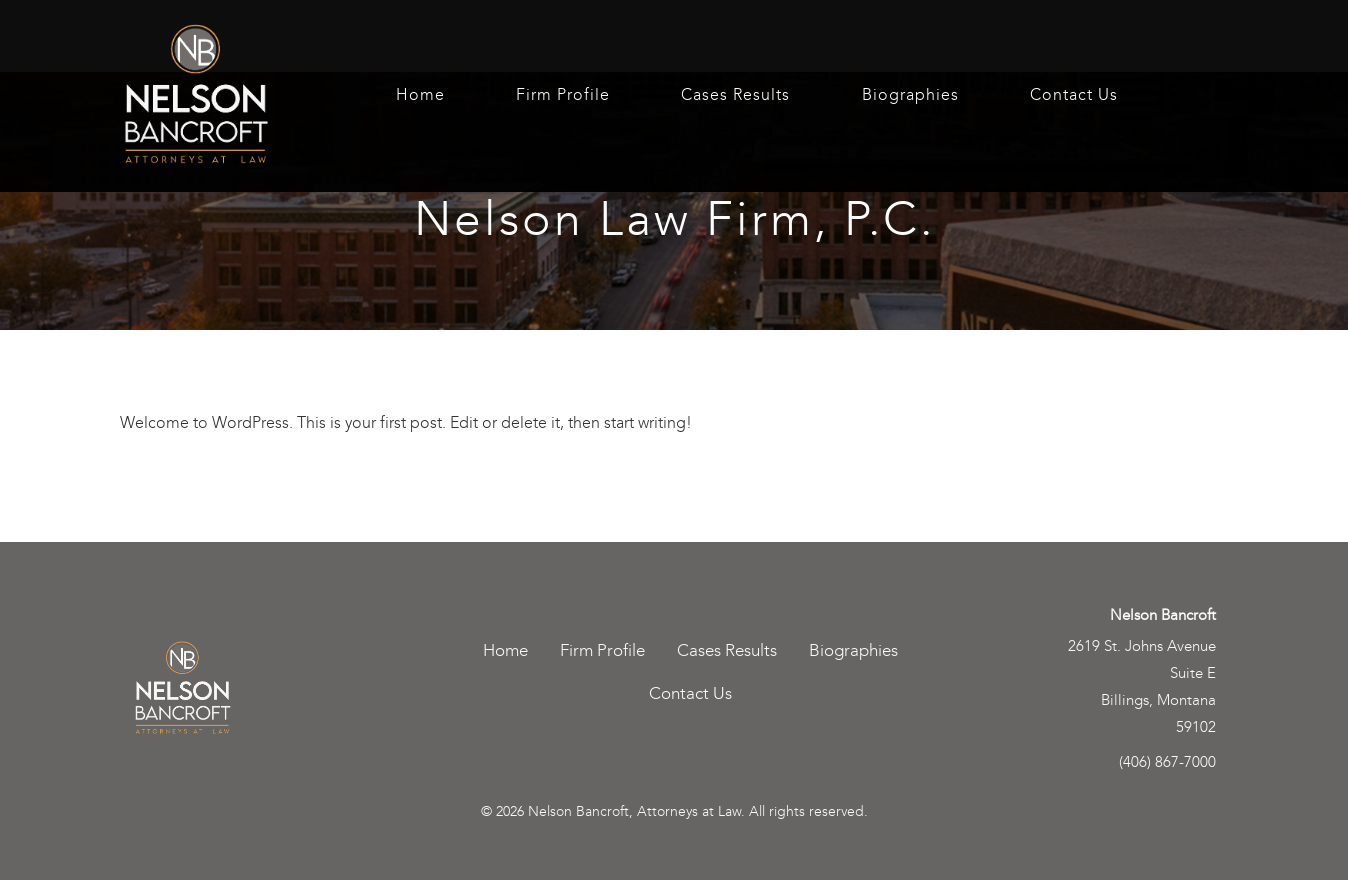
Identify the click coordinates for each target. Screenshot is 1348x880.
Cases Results (735, 95)
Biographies (910, 95)
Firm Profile (563, 95)
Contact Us (1074, 95)
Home (420, 95)
